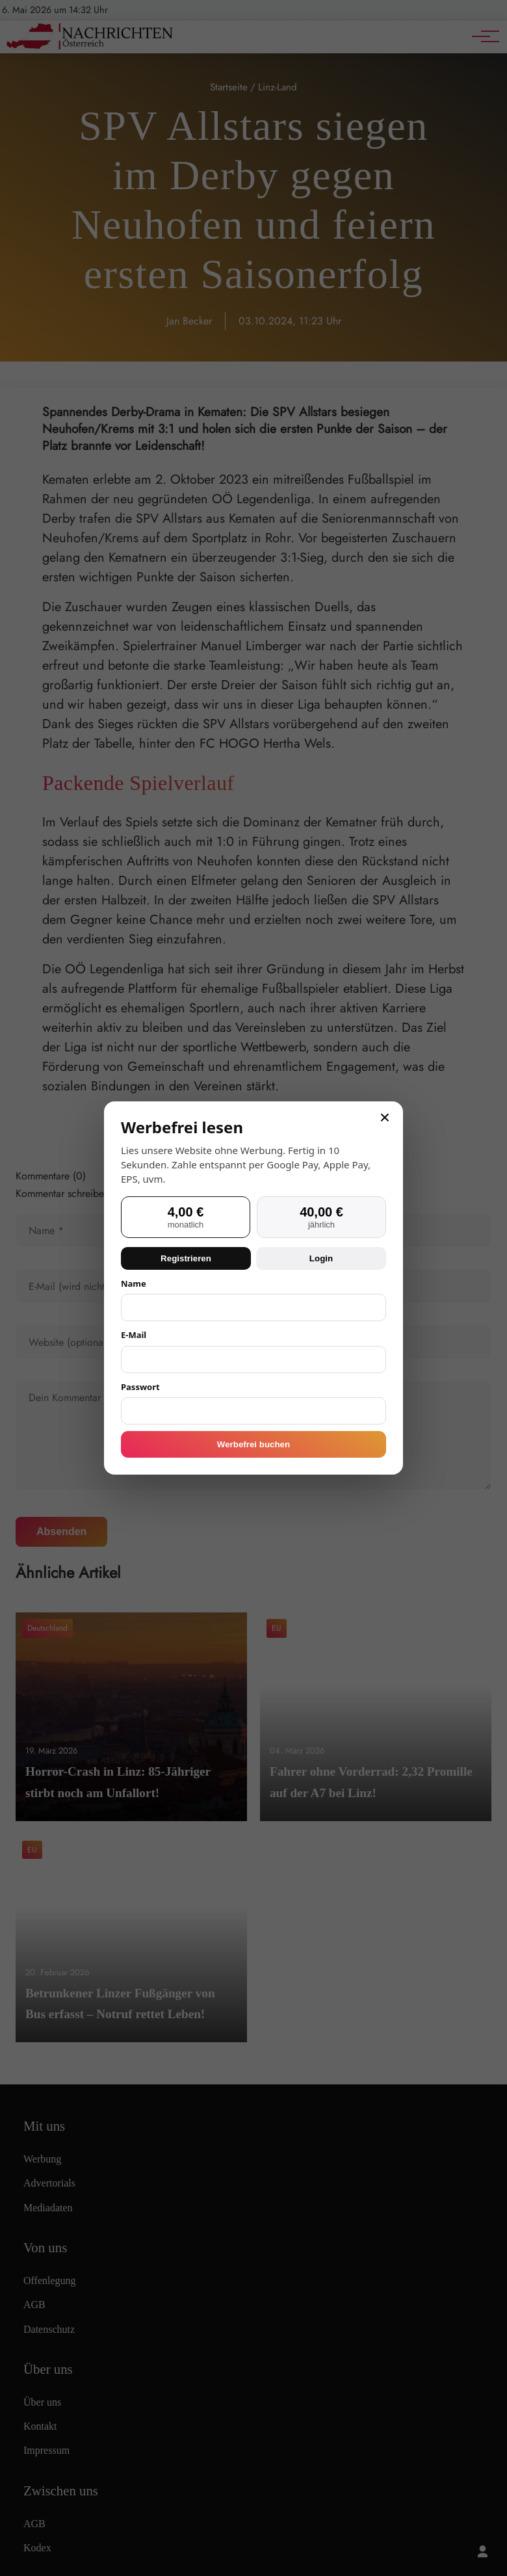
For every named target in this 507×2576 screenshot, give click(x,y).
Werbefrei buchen (253, 1444)
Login (321, 1258)
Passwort (140, 1387)
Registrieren (186, 1258)
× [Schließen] (385, 1117)
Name (133, 1283)
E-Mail (133, 1335)
